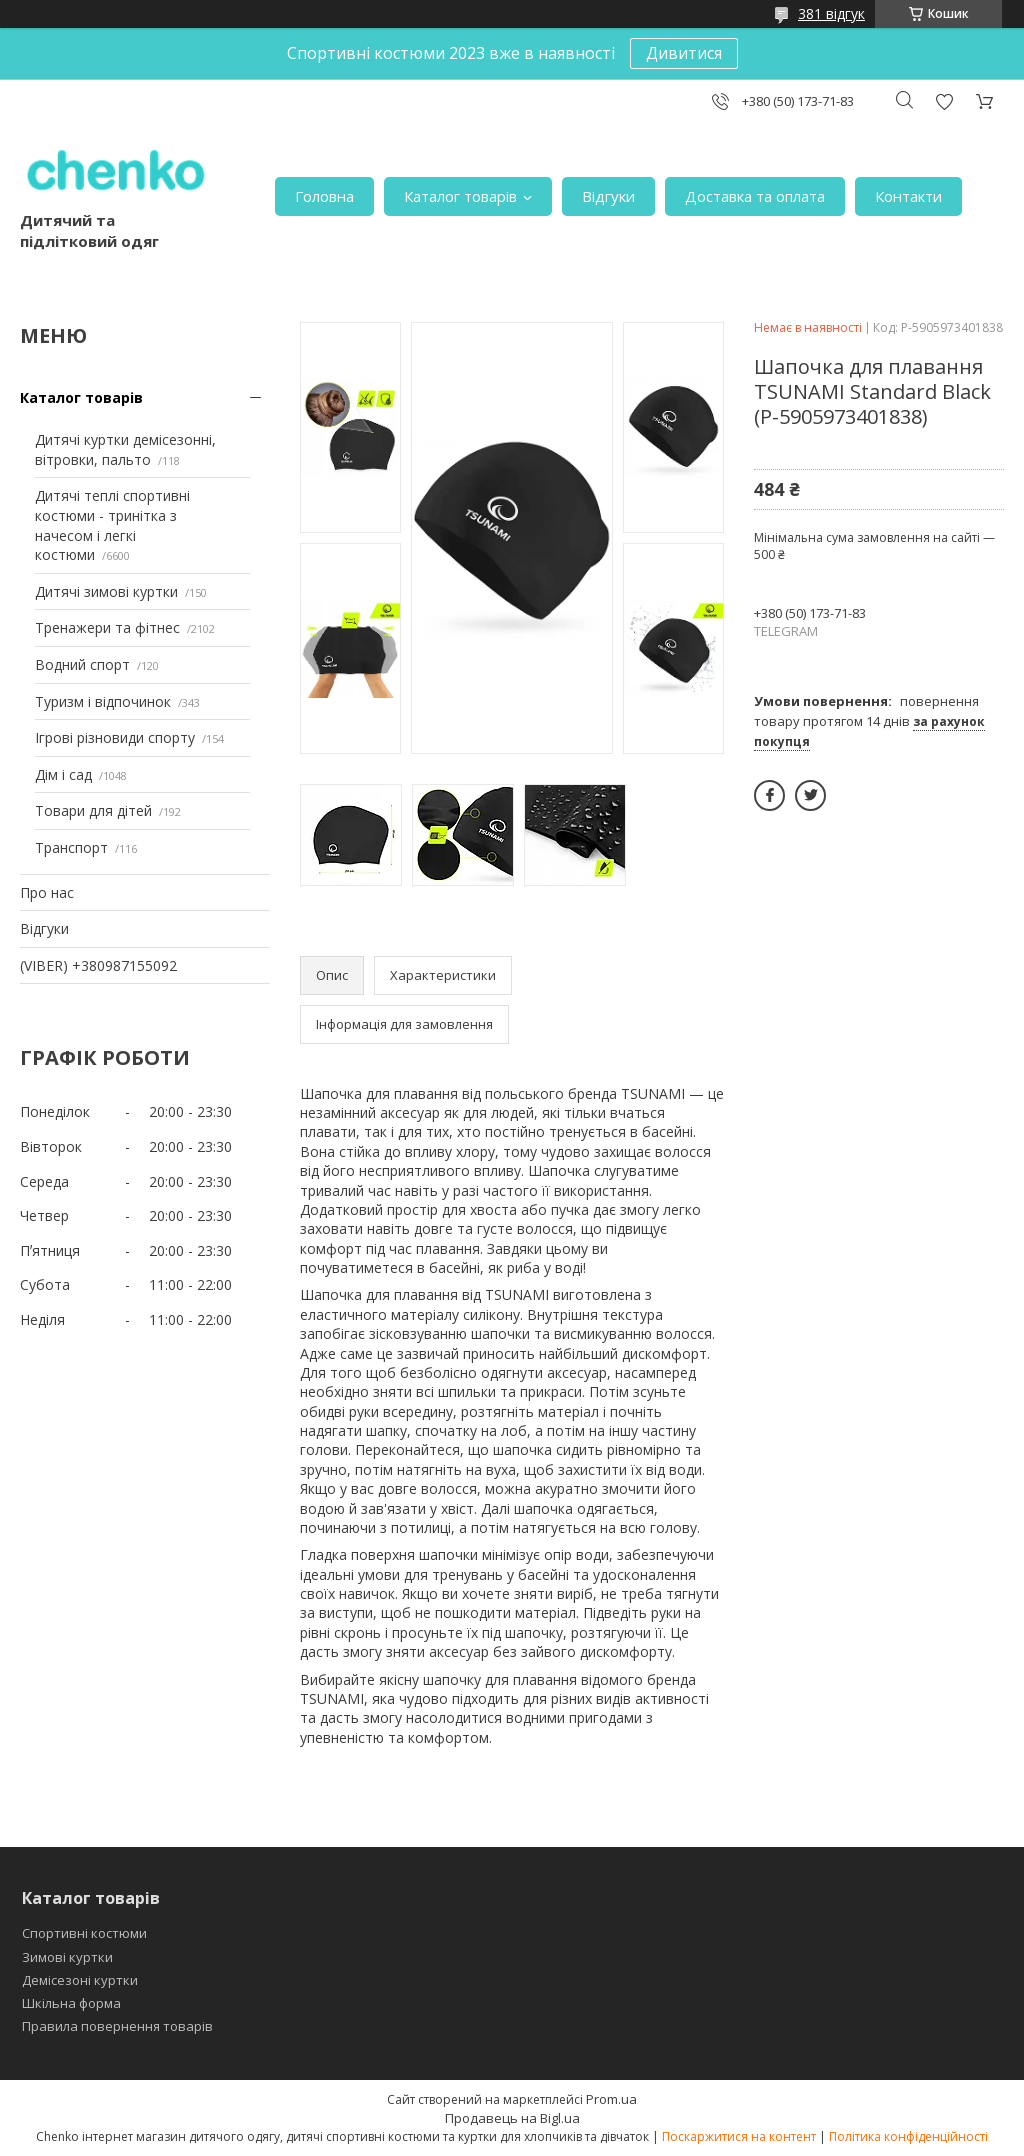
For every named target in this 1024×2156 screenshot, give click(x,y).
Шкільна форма (71, 2003)
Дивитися (684, 53)
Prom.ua (611, 2099)
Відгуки (608, 196)
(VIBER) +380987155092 (98, 965)
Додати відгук (944, 101)
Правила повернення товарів (117, 2026)
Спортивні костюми (84, 1933)
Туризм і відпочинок (103, 701)
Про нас (47, 892)
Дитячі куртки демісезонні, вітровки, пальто (125, 449)
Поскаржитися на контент (739, 2136)
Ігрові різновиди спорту (115, 737)
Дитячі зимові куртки (106, 591)
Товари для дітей (93, 810)
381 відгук (831, 13)
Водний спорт (82, 664)
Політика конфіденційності (908, 2136)
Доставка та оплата (755, 196)
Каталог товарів (460, 196)
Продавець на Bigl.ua (512, 2118)
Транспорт (71, 847)
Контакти (908, 196)
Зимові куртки (67, 1957)
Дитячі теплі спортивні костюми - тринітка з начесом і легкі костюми (112, 525)
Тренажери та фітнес (107, 627)
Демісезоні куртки (80, 1980)
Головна (324, 196)
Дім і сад (63, 774)
